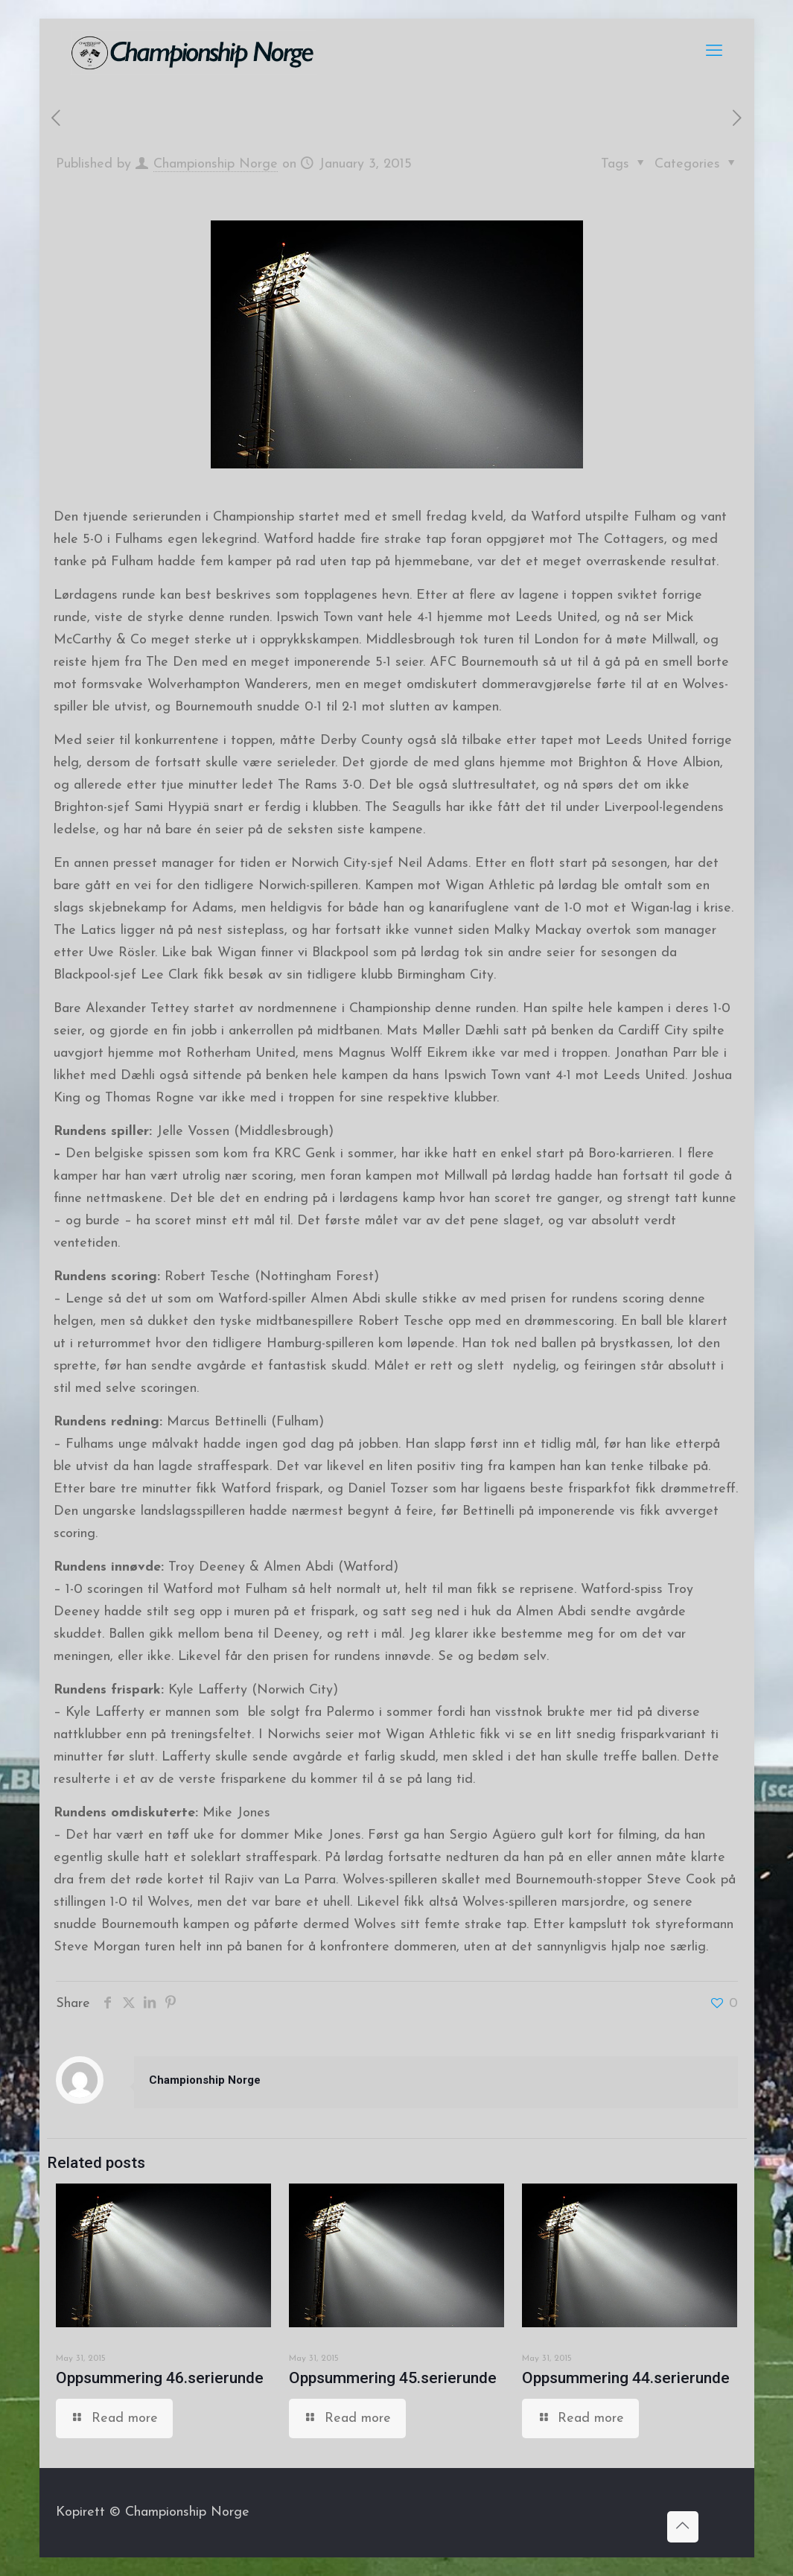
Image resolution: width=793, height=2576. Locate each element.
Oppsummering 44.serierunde (626, 2378)
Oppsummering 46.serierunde (160, 2378)
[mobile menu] (714, 52)
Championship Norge (215, 164)
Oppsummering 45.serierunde (393, 2378)
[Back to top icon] (682, 2526)
